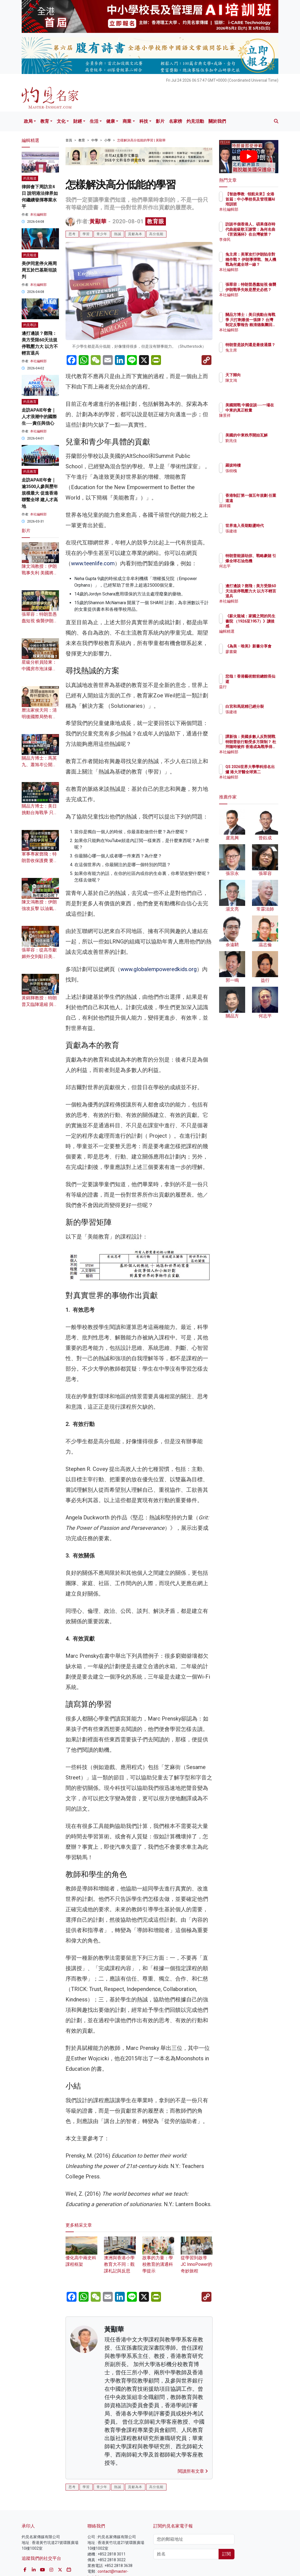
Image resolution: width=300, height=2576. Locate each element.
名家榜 (175, 121)
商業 (127, 121)
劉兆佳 (255, 445)
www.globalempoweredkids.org (158, 969)
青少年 (102, 234)
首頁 (69, 140)
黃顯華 (98, 221)
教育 (44, 121)
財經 (77, 121)
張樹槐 (255, 471)
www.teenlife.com (93, 563)
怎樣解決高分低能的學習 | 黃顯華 (141, 140)
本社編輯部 (38, 214)
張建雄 (255, 536)
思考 (72, 234)
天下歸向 (257, 375)
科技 (143, 121)
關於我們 (217, 121)
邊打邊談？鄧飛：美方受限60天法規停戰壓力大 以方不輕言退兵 (261, 596)
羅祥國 (255, 511)
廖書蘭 (255, 656)
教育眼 (155, 221)
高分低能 (156, 234)
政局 (28, 121)
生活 (94, 121)
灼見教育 (29, 402)
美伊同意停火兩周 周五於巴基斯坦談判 (39, 270)
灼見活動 (195, 121)
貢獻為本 (135, 234)
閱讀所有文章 (193, 2471)
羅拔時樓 (257, 465)
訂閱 (226, 2554)
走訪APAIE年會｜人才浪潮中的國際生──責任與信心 (39, 416)
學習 (86, 234)
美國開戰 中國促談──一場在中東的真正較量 (262, 410)
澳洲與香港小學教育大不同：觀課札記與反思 (120, 2258)
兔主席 (255, 355)
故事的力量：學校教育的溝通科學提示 (158, 2258)
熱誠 (117, 234)
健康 (110, 121)
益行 (253, 686)
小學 (107, 140)
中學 (94, 140)
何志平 (255, 571)
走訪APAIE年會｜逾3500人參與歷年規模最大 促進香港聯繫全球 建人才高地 (40, 493)
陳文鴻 (255, 380)
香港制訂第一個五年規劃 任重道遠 (262, 500)
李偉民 (255, 239)
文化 (61, 121)
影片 (160, 121)
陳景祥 (255, 420)
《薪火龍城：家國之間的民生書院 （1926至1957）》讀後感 (262, 626)
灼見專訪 (29, 325)
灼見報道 (29, 178)
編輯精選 (257, 631)
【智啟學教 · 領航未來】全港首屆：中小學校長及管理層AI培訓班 (262, 204)
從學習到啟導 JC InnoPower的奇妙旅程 (197, 2258)
